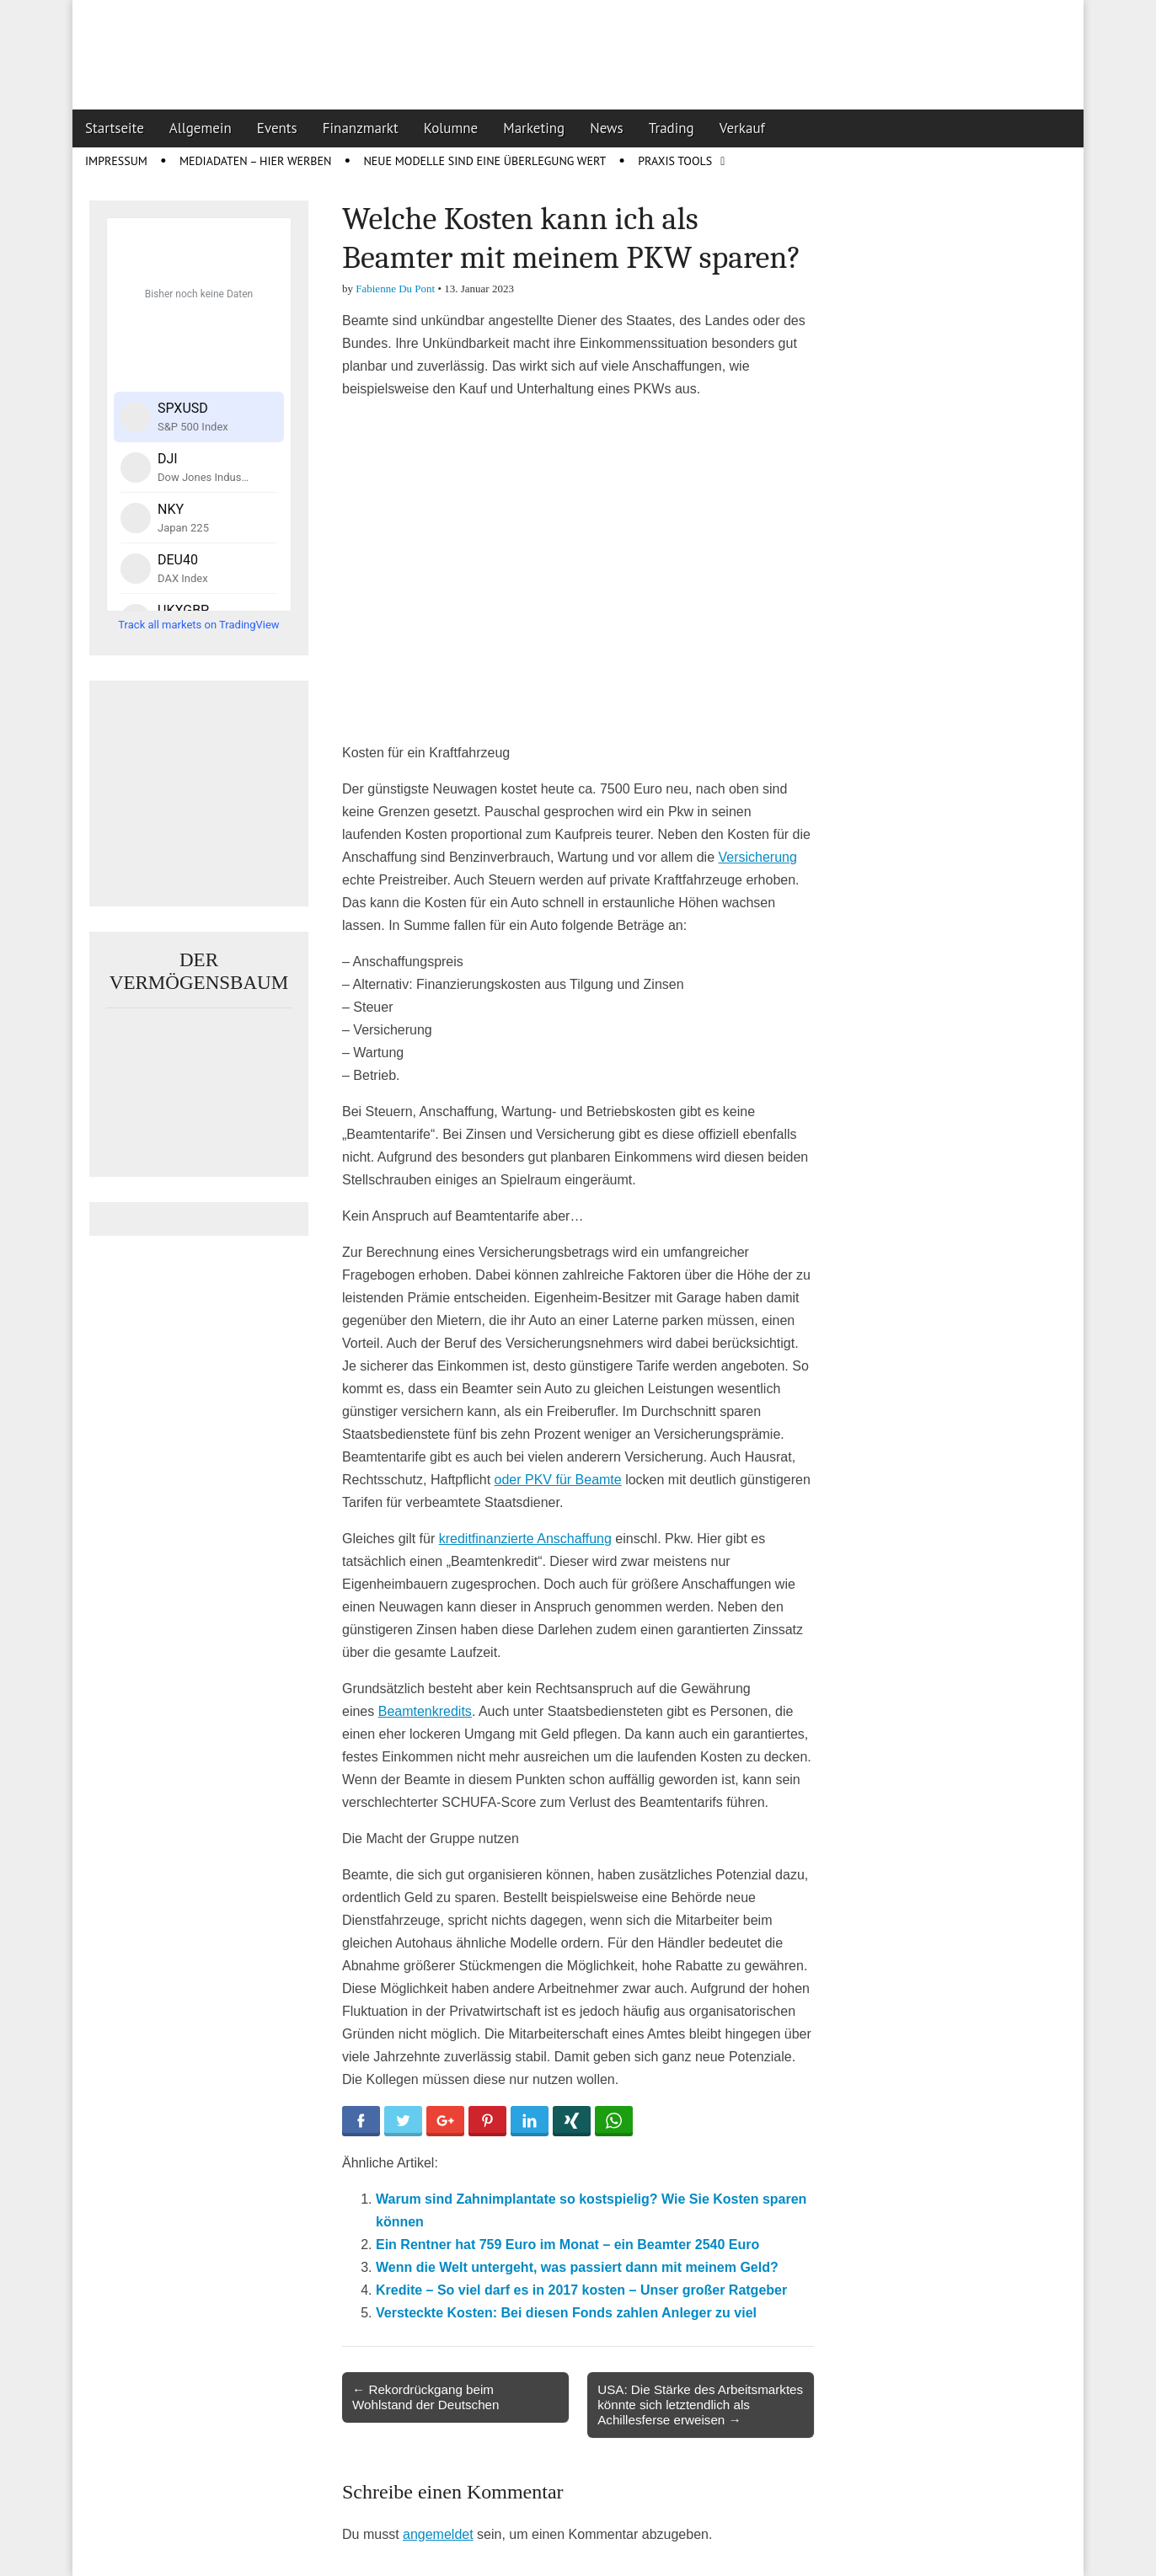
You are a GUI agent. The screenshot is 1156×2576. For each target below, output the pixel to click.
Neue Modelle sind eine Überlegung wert (484, 160)
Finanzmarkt (361, 128)
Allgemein (200, 128)
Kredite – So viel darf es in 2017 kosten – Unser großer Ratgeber (581, 2290)
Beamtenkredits (425, 1711)
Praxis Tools (675, 160)
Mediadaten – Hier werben (255, 160)
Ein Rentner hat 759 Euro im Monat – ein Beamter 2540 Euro (567, 2244)
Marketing (534, 128)
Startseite (114, 128)
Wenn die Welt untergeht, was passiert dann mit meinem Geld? (577, 2267)
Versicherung (757, 857)
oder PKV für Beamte (558, 1479)
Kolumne (451, 128)
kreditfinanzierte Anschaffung (525, 1538)
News (606, 128)
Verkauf (742, 128)
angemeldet (438, 2534)
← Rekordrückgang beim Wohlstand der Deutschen (425, 2397)
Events (277, 128)
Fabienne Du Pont (395, 288)
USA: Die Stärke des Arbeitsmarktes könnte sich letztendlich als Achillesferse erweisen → (700, 2404)
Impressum (116, 160)
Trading (671, 128)
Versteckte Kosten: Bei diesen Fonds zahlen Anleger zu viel (566, 2313)
